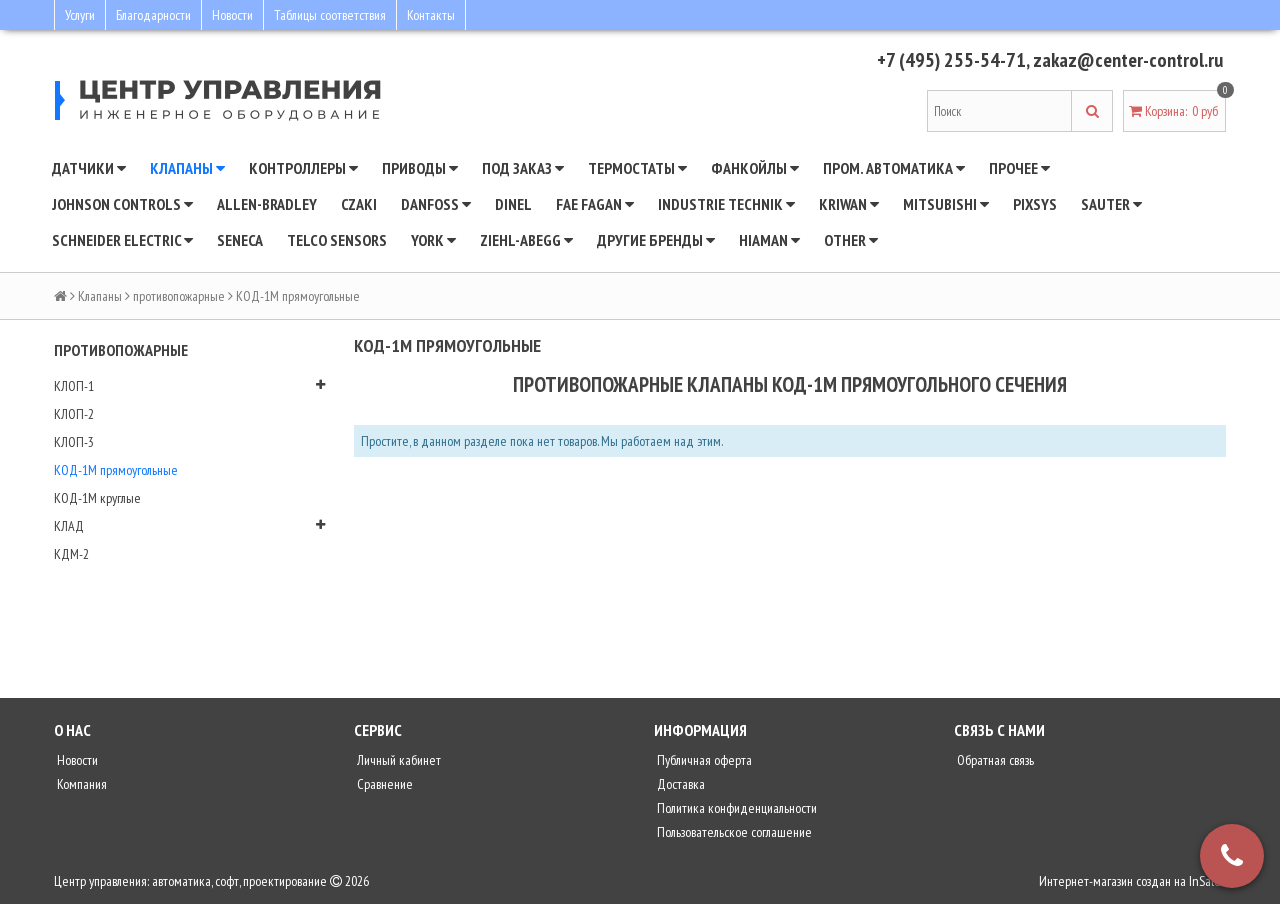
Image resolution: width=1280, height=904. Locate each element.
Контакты (431, 15)
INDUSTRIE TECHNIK (726, 204)
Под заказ (523, 168)
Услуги (80, 15)
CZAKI (359, 204)
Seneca (240, 240)
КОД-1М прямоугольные (116, 470)
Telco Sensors (337, 240)
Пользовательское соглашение (733, 832)
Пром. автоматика (894, 168)
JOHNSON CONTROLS (122, 204)
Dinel (513, 204)
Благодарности (153, 15)
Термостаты (637, 168)
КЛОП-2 (74, 414)
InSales (1207, 881)
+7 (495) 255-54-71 (951, 60)
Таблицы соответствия (330, 15)
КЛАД (69, 526)
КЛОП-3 (74, 442)
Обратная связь (994, 760)
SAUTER (1111, 204)
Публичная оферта (703, 760)
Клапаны (187, 168)
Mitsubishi (946, 204)
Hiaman (769, 240)
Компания (80, 784)
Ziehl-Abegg (526, 240)
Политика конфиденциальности (735, 808)
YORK (433, 240)
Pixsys (1035, 204)
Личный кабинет (397, 760)
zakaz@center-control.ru (1128, 60)
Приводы (420, 168)
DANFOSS (436, 204)
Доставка (679, 784)
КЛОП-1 (74, 386)
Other (851, 240)
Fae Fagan (595, 204)
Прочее (1019, 168)
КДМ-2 (71, 554)
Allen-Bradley (267, 204)
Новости (232, 15)
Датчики (89, 168)
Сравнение (383, 784)
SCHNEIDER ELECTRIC (122, 240)
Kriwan (849, 204)
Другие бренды (656, 240)
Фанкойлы (755, 168)
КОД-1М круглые (97, 498)
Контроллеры (303, 168)
